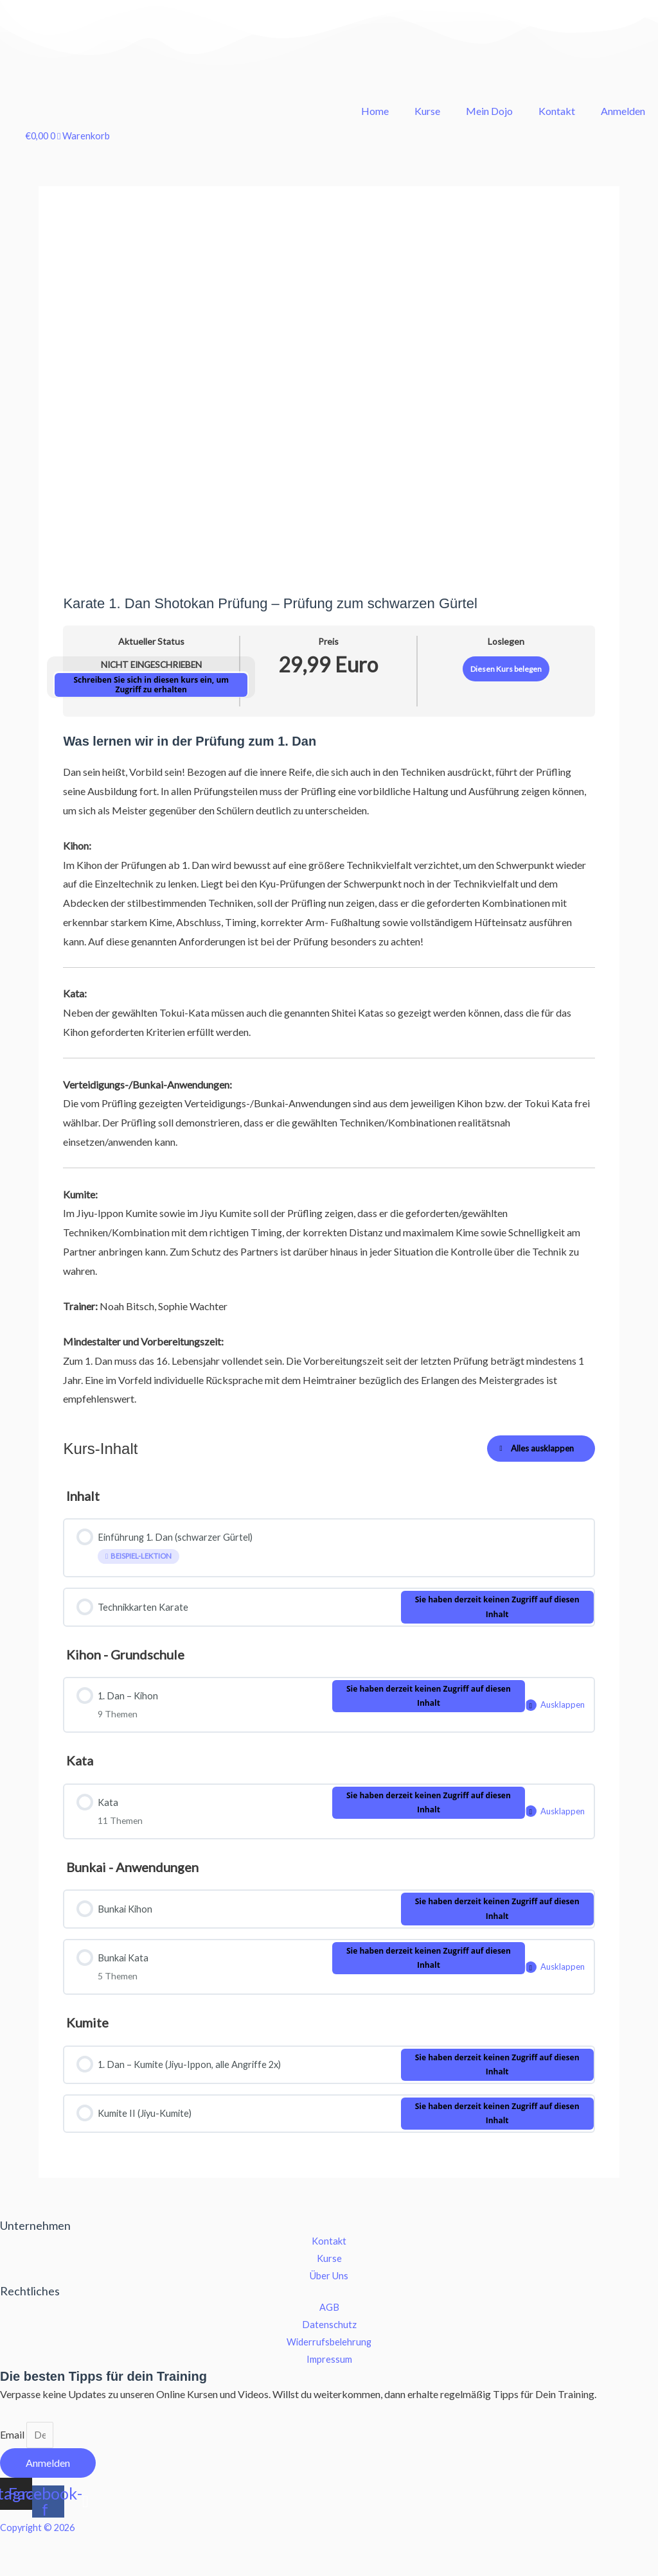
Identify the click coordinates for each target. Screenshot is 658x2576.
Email (13, 2472)
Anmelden (623, 111)
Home (375, 111)
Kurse (427, 111)
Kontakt (556, 111)
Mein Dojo (489, 111)
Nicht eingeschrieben (151, 665)
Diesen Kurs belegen (506, 669)
